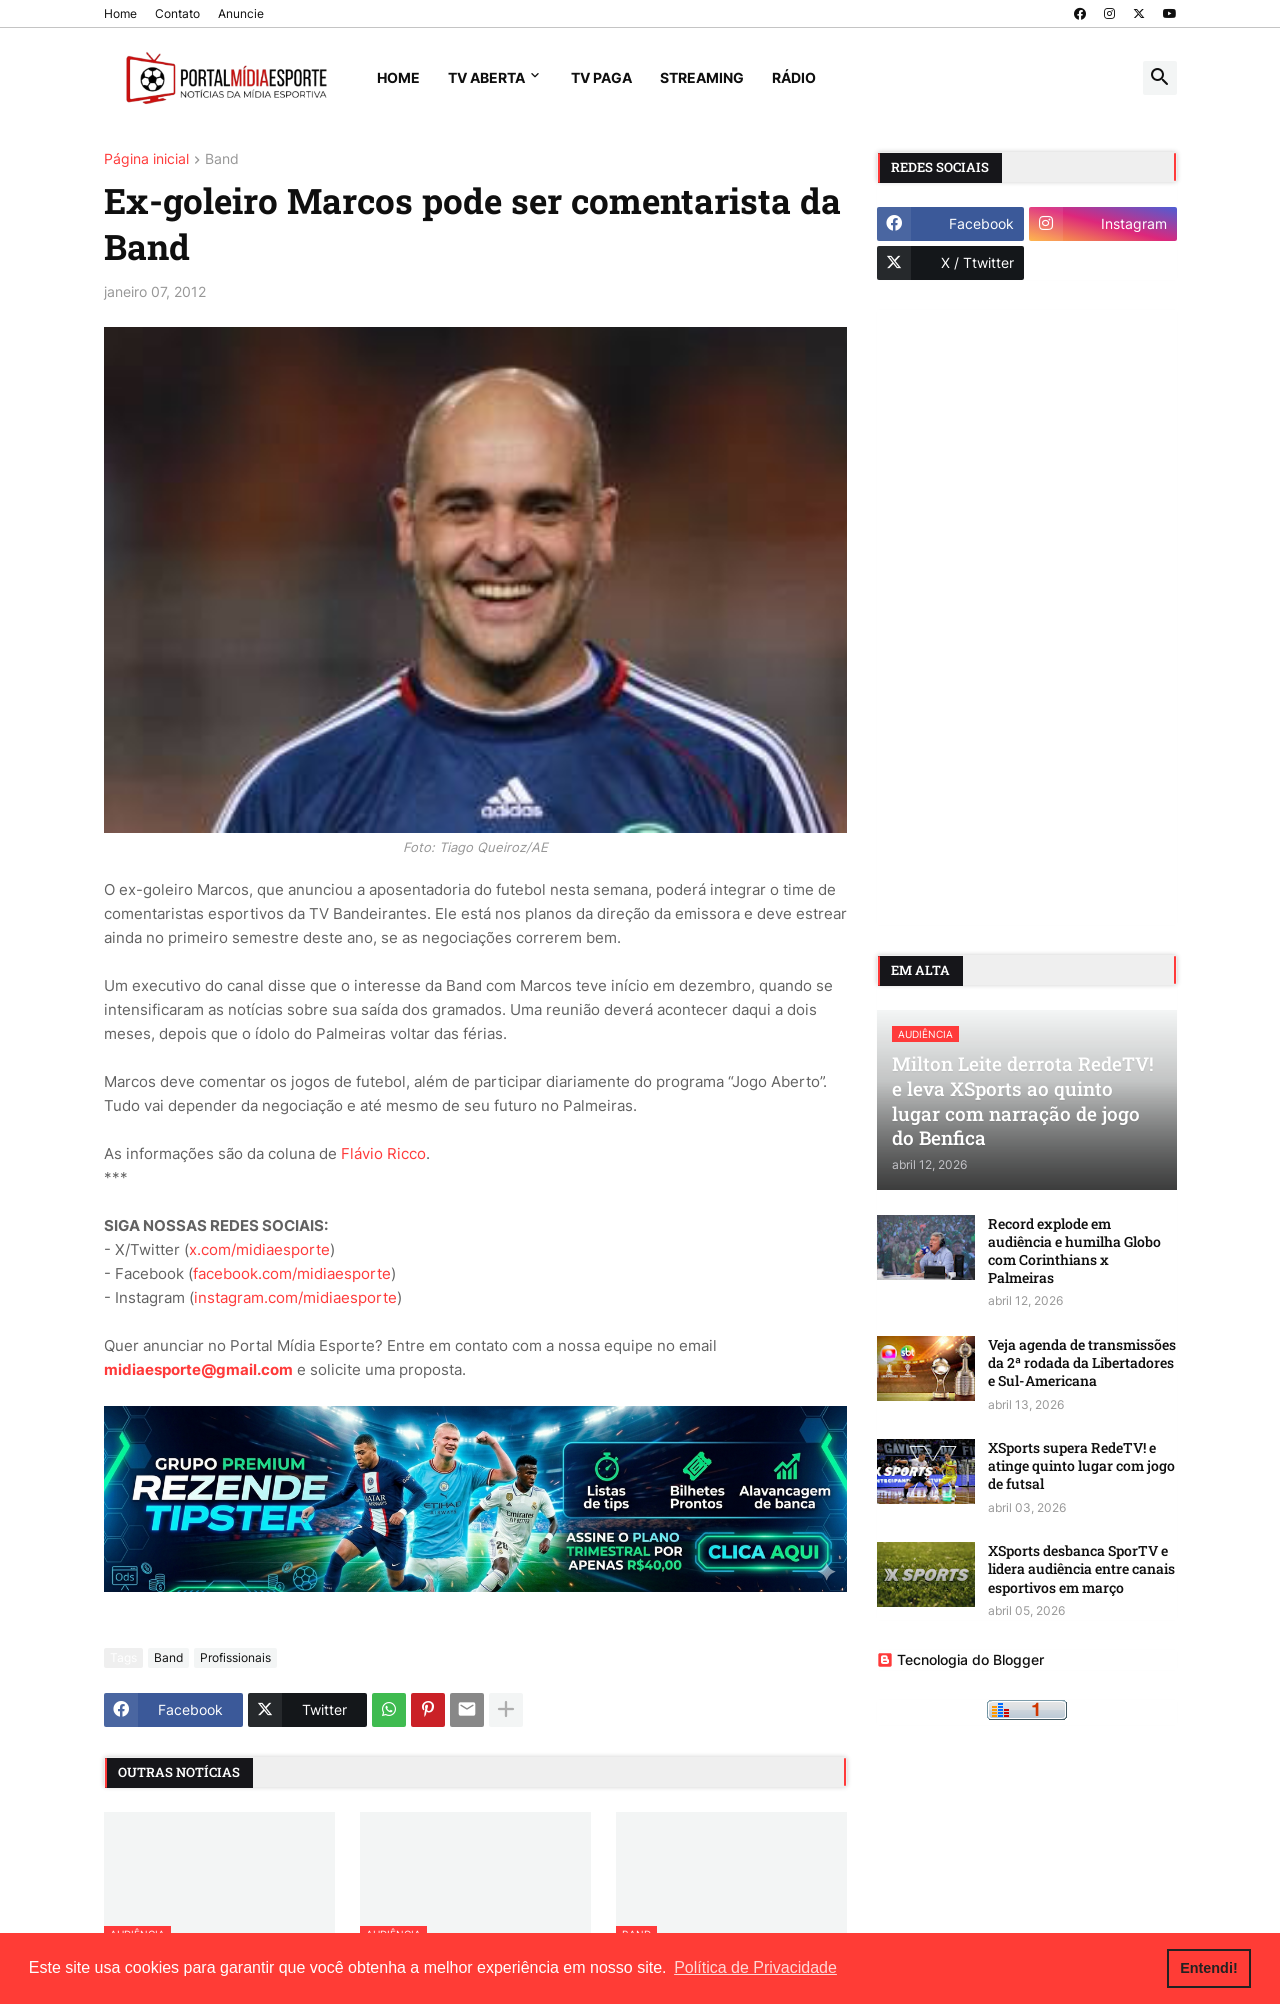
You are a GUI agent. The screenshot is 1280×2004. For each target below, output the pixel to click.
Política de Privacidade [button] (755, 1967)
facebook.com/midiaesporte (292, 1273)
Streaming (702, 77)
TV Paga (601, 77)
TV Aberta (486, 77)
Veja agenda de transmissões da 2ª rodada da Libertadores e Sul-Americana (1082, 1363)
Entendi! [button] (1209, 1968)
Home (120, 13)
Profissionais (235, 1657)
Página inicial (146, 159)
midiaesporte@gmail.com (198, 1369)
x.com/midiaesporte (259, 1249)
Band (222, 159)
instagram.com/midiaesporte (295, 1297)
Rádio (794, 77)
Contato (177, 13)
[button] (1160, 78)
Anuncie (241, 13)
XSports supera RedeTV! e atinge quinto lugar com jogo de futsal (1081, 1466)
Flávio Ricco (383, 1153)
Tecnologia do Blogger (960, 1659)
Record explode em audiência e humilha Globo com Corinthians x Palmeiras (1074, 1251)
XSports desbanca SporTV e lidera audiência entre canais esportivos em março (1081, 1569)
